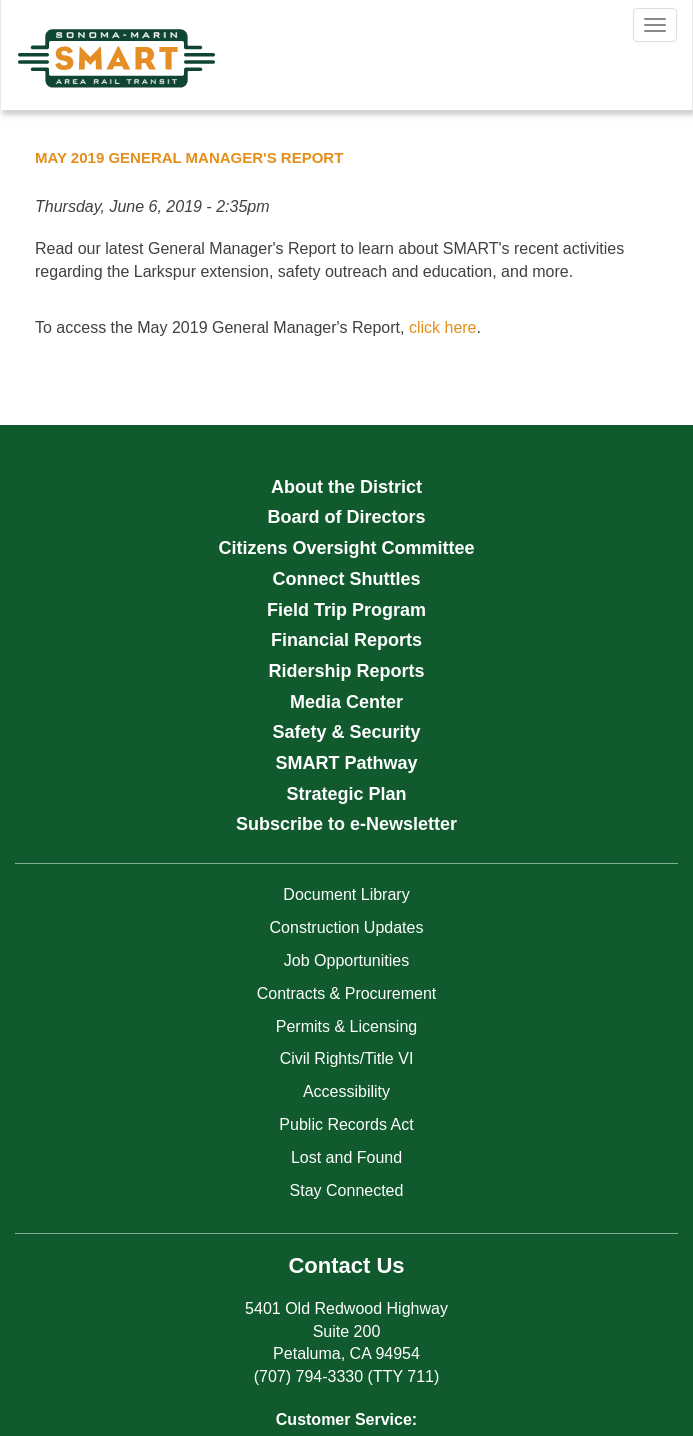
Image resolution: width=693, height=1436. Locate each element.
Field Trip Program (346, 610)
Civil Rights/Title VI (347, 1058)
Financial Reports (346, 640)
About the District (346, 487)
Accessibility (346, 1091)
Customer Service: (346, 1419)
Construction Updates (347, 927)
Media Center (346, 702)
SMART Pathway (346, 763)
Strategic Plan (346, 794)
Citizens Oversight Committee (346, 548)
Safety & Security (346, 732)
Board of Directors (346, 517)
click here (443, 327)
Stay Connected (347, 1190)
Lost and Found (346, 1157)
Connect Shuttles (346, 579)
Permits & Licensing (346, 1026)
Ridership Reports (346, 671)
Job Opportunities (346, 960)
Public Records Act (346, 1124)
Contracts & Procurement (347, 993)
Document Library (346, 894)
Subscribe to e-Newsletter (346, 824)
